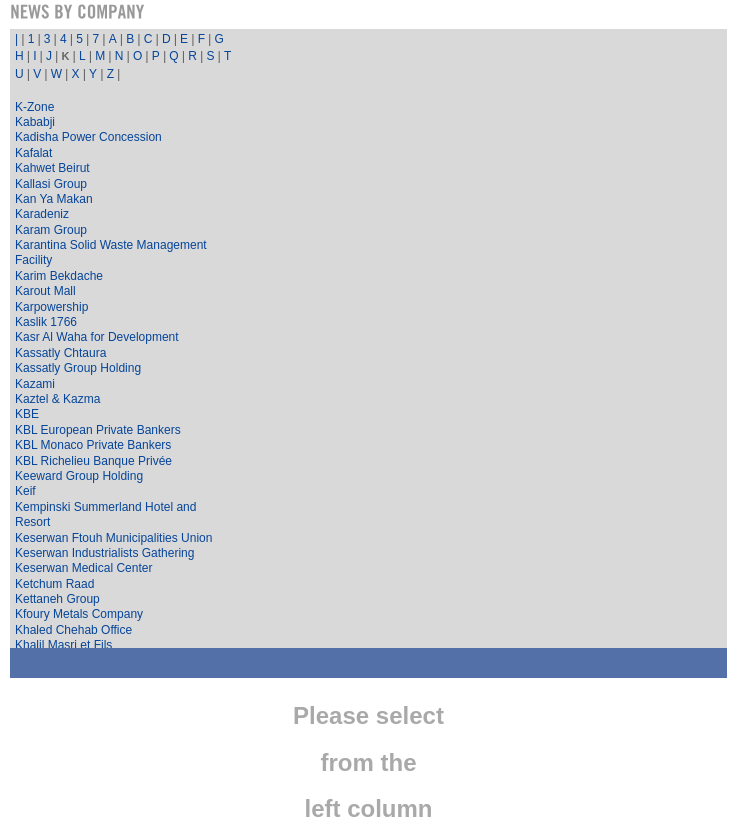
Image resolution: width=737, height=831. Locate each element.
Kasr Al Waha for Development (97, 337)
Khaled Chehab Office (73, 630)
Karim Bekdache (59, 276)
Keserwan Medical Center (83, 568)
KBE (27, 414)
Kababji (35, 122)
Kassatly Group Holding (78, 368)
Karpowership (51, 307)
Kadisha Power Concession (88, 137)
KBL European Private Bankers (98, 430)
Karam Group (51, 230)
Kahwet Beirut (52, 168)
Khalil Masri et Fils (63, 645)
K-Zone (34, 107)
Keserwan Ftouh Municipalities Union (113, 538)
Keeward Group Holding (79, 476)
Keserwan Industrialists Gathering (104, 553)
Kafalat (33, 153)
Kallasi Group (51, 184)
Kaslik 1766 (46, 322)
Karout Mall (45, 291)
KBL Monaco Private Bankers (93, 445)
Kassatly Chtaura (60, 353)
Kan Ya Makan (54, 199)
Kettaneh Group (57, 599)
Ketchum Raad (54, 584)
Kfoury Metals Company (79, 614)
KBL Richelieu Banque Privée (93, 461)
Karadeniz (42, 214)
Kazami (35, 384)
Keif (25, 491)
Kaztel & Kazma (57, 399)
